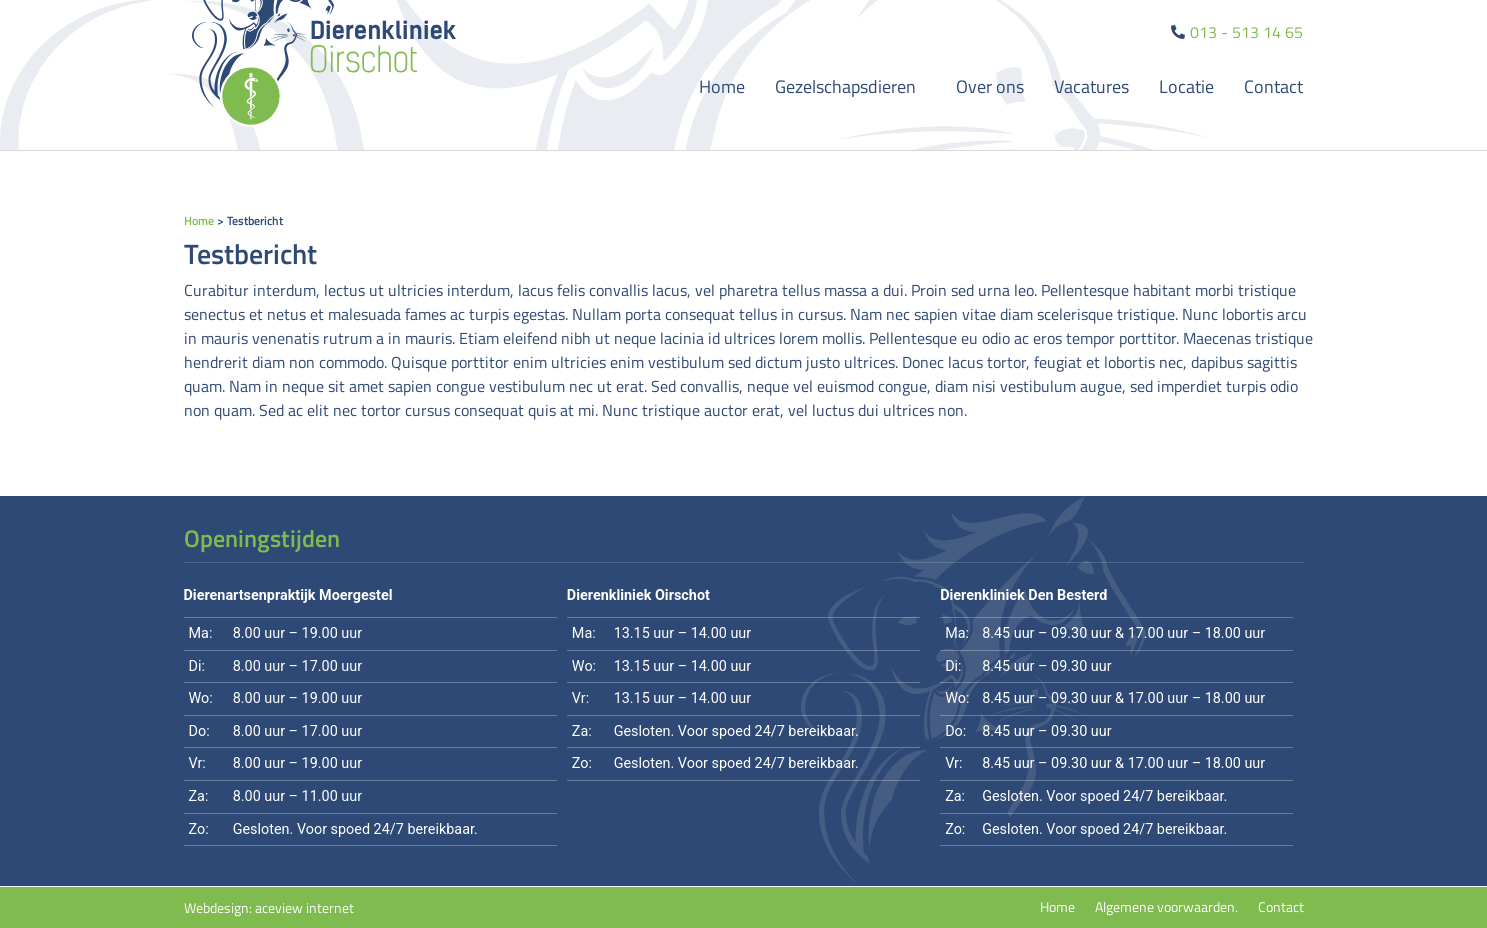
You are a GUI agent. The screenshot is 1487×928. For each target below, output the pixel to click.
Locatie (1186, 86)
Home (722, 86)
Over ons (990, 86)
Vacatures (1091, 86)
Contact (1273, 86)
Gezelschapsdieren (850, 86)
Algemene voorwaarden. (1166, 907)
